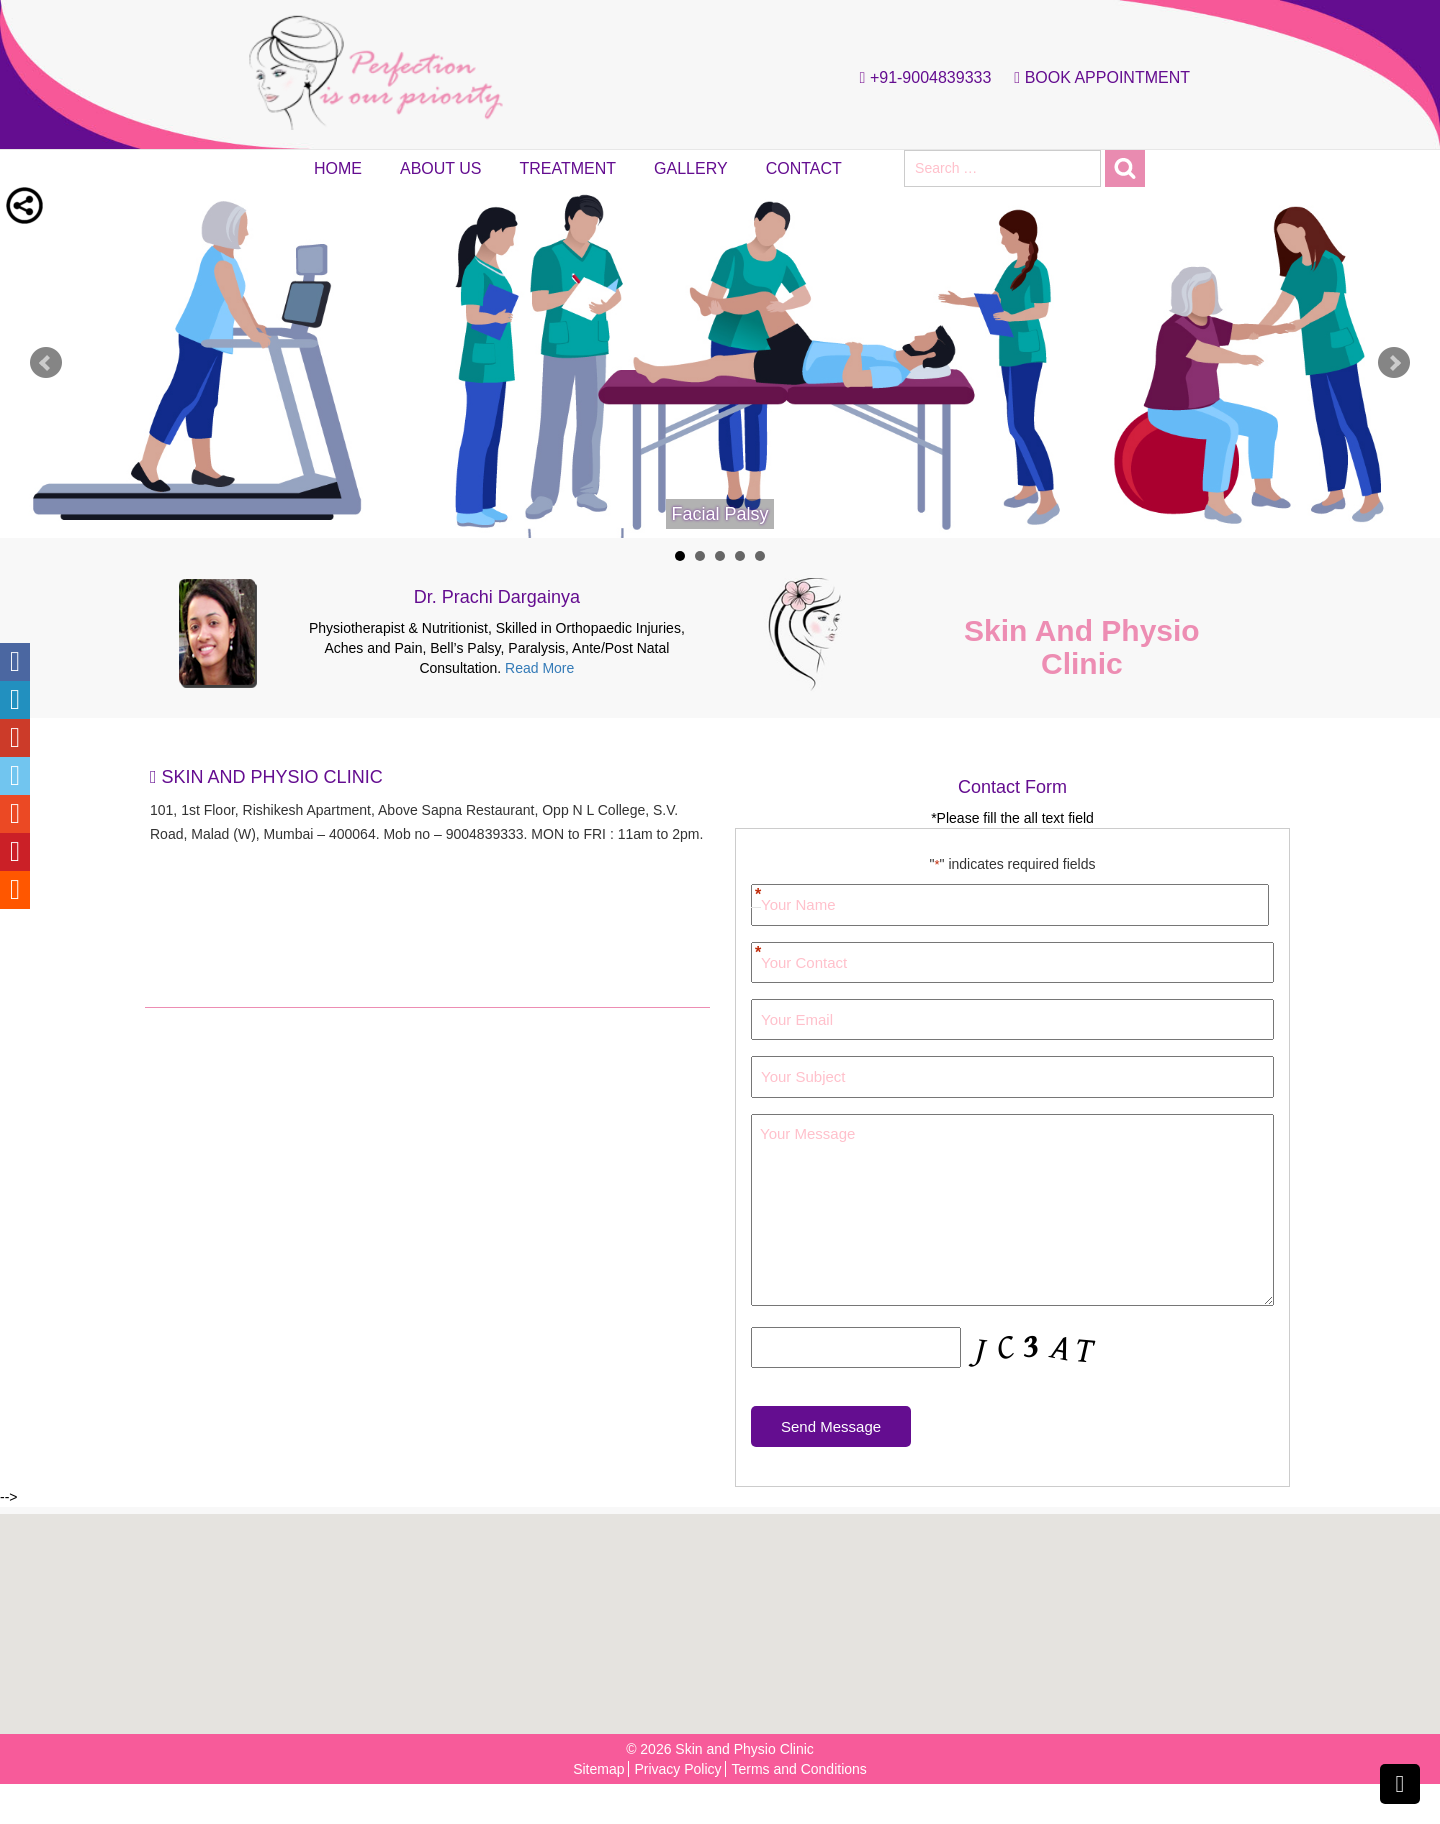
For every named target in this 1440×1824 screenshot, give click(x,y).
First (756, 886)
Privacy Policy (677, 1769)
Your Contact (756, 953)
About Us (441, 168)
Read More (539, 668)
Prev (46, 363)
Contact (804, 168)
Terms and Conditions (798, 1769)
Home (338, 168)
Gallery (691, 168)
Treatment (568, 168)
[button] (726, 1613)
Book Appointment (1097, 78)
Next (1394, 363)
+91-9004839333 (921, 78)
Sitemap (598, 1769)
